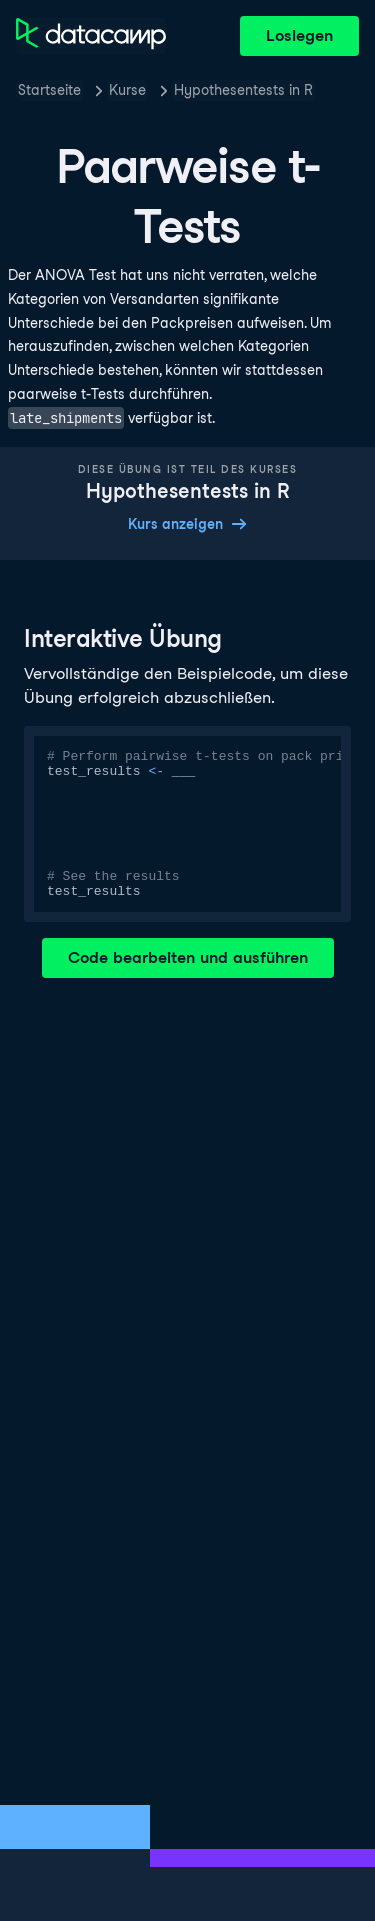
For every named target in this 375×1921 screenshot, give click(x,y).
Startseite (49, 90)
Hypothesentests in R (243, 90)
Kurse (127, 90)
